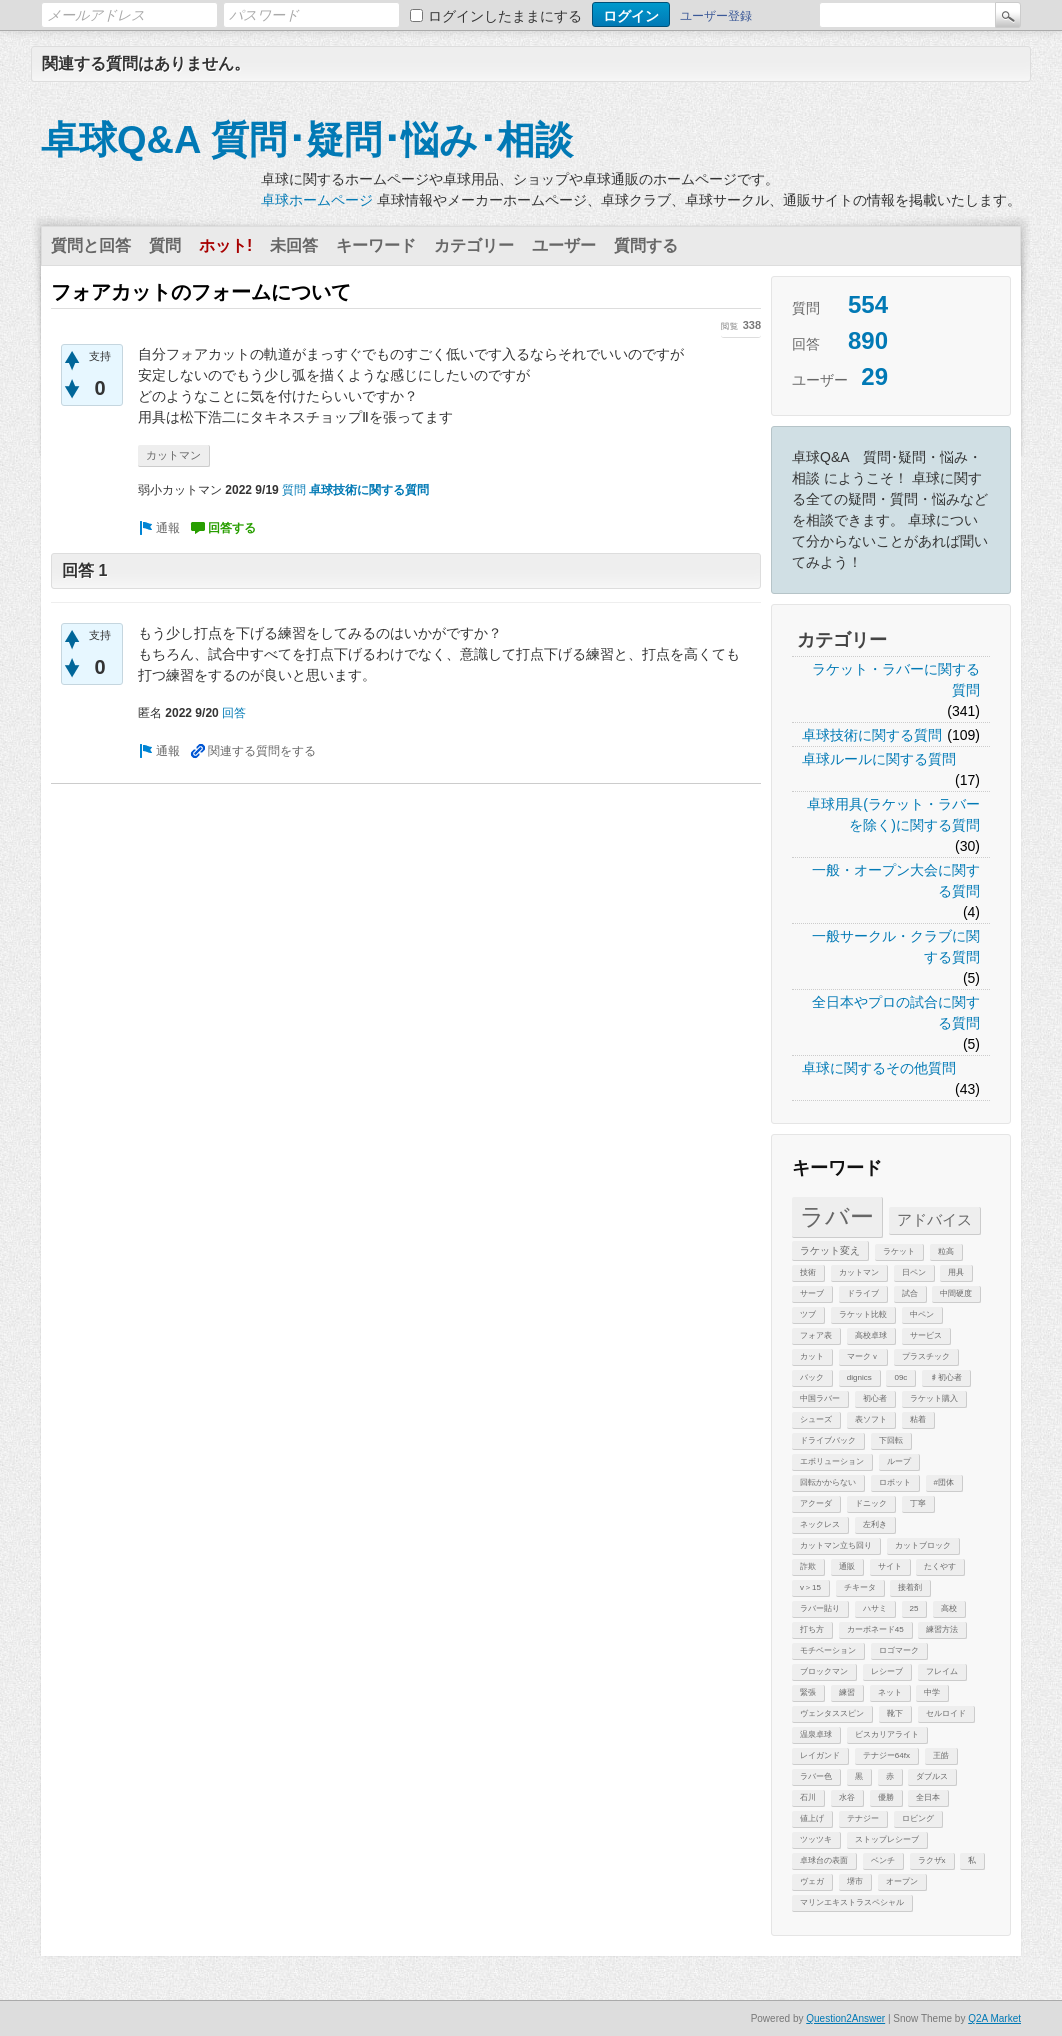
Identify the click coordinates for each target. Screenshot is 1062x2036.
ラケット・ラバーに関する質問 (896, 679)
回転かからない (828, 1482)
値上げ (812, 1818)
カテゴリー (474, 245)
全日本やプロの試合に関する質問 (896, 1012)
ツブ (808, 1314)
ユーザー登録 (716, 16)
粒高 (946, 1251)
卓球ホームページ (317, 200)
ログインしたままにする (505, 16)
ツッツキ (816, 1839)
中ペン (922, 1314)
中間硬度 (956, 1293)
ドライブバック (828, 1440)
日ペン (914, 1272)
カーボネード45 (875, 1629)
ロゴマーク (899, 1650)
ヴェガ (812, 1881)
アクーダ (816, 1503)
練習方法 (942, 1629)
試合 (910, 1293)
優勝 (886, 1797)
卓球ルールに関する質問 (879, 759)
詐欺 (808, 1566)
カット (812, 1356)
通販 (847, 1566)
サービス (926, 1335)
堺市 (855, 1881)
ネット (890, 1692)
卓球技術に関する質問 (872, 735)
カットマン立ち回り (836, 1545)
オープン (902, 1881)
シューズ (816, 1419)
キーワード (376, 245)
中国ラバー (820, 1398)
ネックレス (820, 1524)
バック (812, 1377)
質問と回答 (91, 245)
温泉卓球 (816, 1734)
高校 (949, 1608)
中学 (932, 1692)
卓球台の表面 (824, 1860)
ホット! (225, 245)
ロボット (895, 1482)
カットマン (859, 1272)
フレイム (942, 1671)
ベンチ (883, 1860)
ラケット (899, 1251)
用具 (956, 1272)
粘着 (918, 1419)
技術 (808, 1272)
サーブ (812, 1293)
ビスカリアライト (887, 1734)
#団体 (944, 1482)
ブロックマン (824, 1671)
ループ (899, 1461)
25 (914, 1608)
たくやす (940, 1566)
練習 (847, 1692)
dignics (859, 1377)
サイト (890, 1566)
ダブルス (932, 1776)
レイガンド (820, 1755)
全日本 (928, 1797)
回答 (234, 713)
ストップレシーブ (887, 1839)
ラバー (837, 1216)
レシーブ (887, 1671)
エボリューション (832, 1461)
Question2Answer (845, 2018)
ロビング (918, 1818)
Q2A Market (994, 2018)
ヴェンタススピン (832, 1713)
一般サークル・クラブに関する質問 (896, 946)
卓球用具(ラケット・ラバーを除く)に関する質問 (893, 814)
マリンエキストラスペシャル (852, 1902)
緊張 (808, 1692)
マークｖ (863, 1356)
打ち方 (812, 1629)
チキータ (860, 1587)
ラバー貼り (820, 1608)
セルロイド (946, 1713)
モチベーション (828, 1650)
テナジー (863, 1818)
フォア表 (816, 1335)
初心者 (875, 1398)
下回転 (891, 1440)
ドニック (871, 1503)
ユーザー (564, 245)
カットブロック (923, 1545)
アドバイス (934, 1219)
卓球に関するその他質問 (879, 1068)
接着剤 (910, 1587)
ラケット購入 (934, 1398)
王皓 (941, 1755)
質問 (165, 245)
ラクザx (932, 1860)
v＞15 (810, 1587)
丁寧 (918, 1503)
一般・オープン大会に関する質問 (896, 880)
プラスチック (926, 1356)
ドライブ (863, 1293)
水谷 (847, 1797)
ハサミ (875, 1608)
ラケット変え (830, 1250)
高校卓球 (871, 1335)
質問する (646, 245)
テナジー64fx (886, 1755)
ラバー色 (816, 1776)
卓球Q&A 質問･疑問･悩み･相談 (307, 140)
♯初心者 (946, 1377)
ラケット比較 (863, 1314)
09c (900, 1377)
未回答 (294, 245)
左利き (875, 1524)
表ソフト (871, 1419)
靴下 (895, 1713)
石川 (808, 1797)
